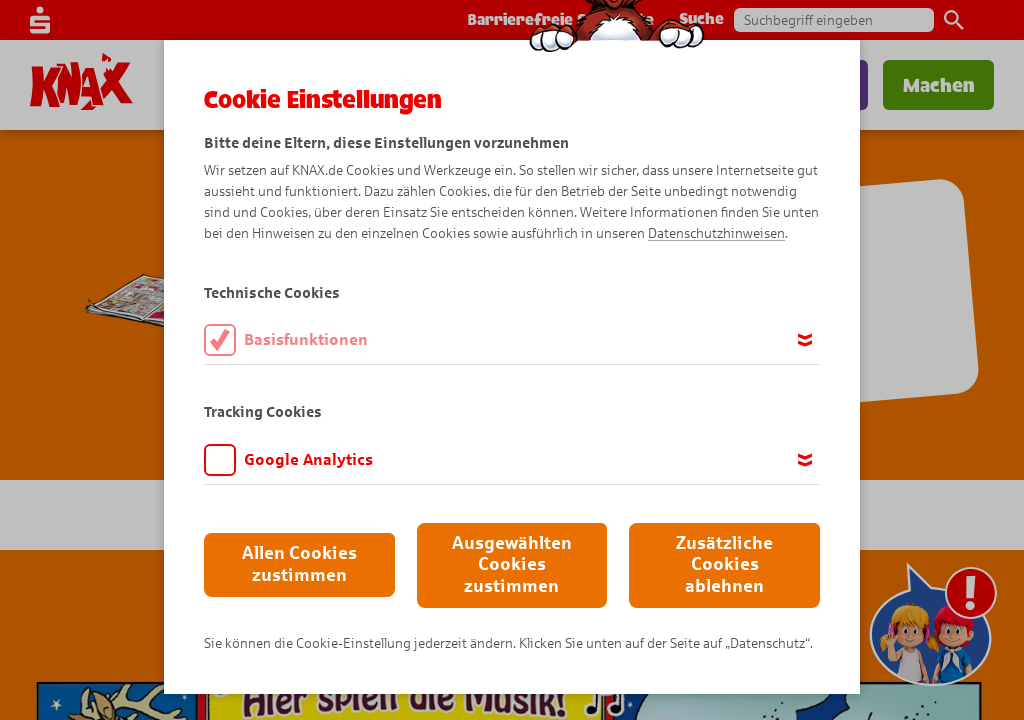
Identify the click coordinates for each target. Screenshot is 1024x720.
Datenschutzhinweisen (716, 233)
